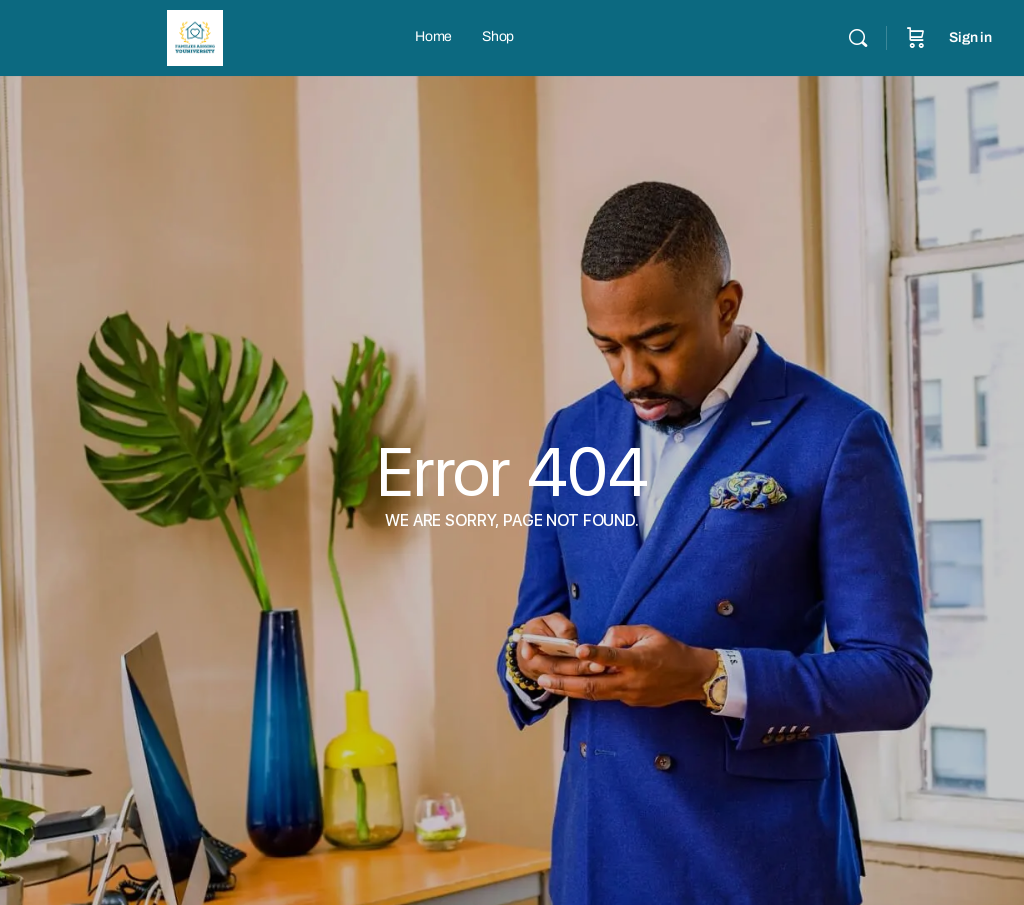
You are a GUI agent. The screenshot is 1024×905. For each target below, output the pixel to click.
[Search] (858, 38)
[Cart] (916, 38)
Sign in (970, 37)
